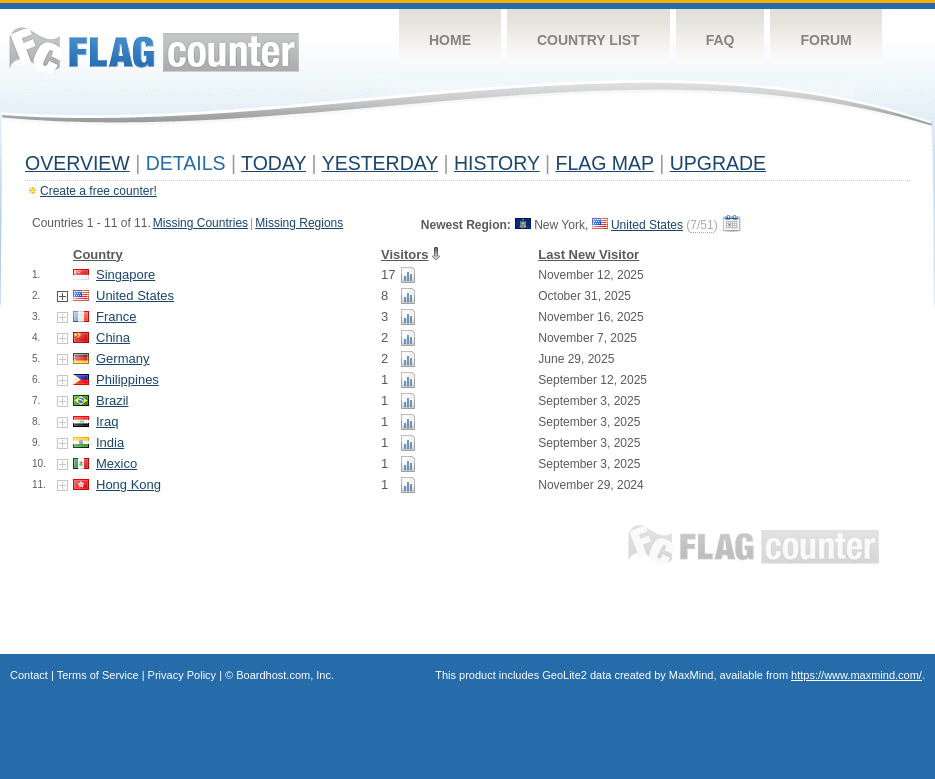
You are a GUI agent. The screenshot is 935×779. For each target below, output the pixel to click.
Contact (29, 675)
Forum (825, 40)
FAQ (720, 40)
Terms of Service (98, 675)
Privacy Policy (182, 675)
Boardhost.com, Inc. (285, 675)
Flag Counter (154, 49)
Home (450, 40)
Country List (588, 40)
